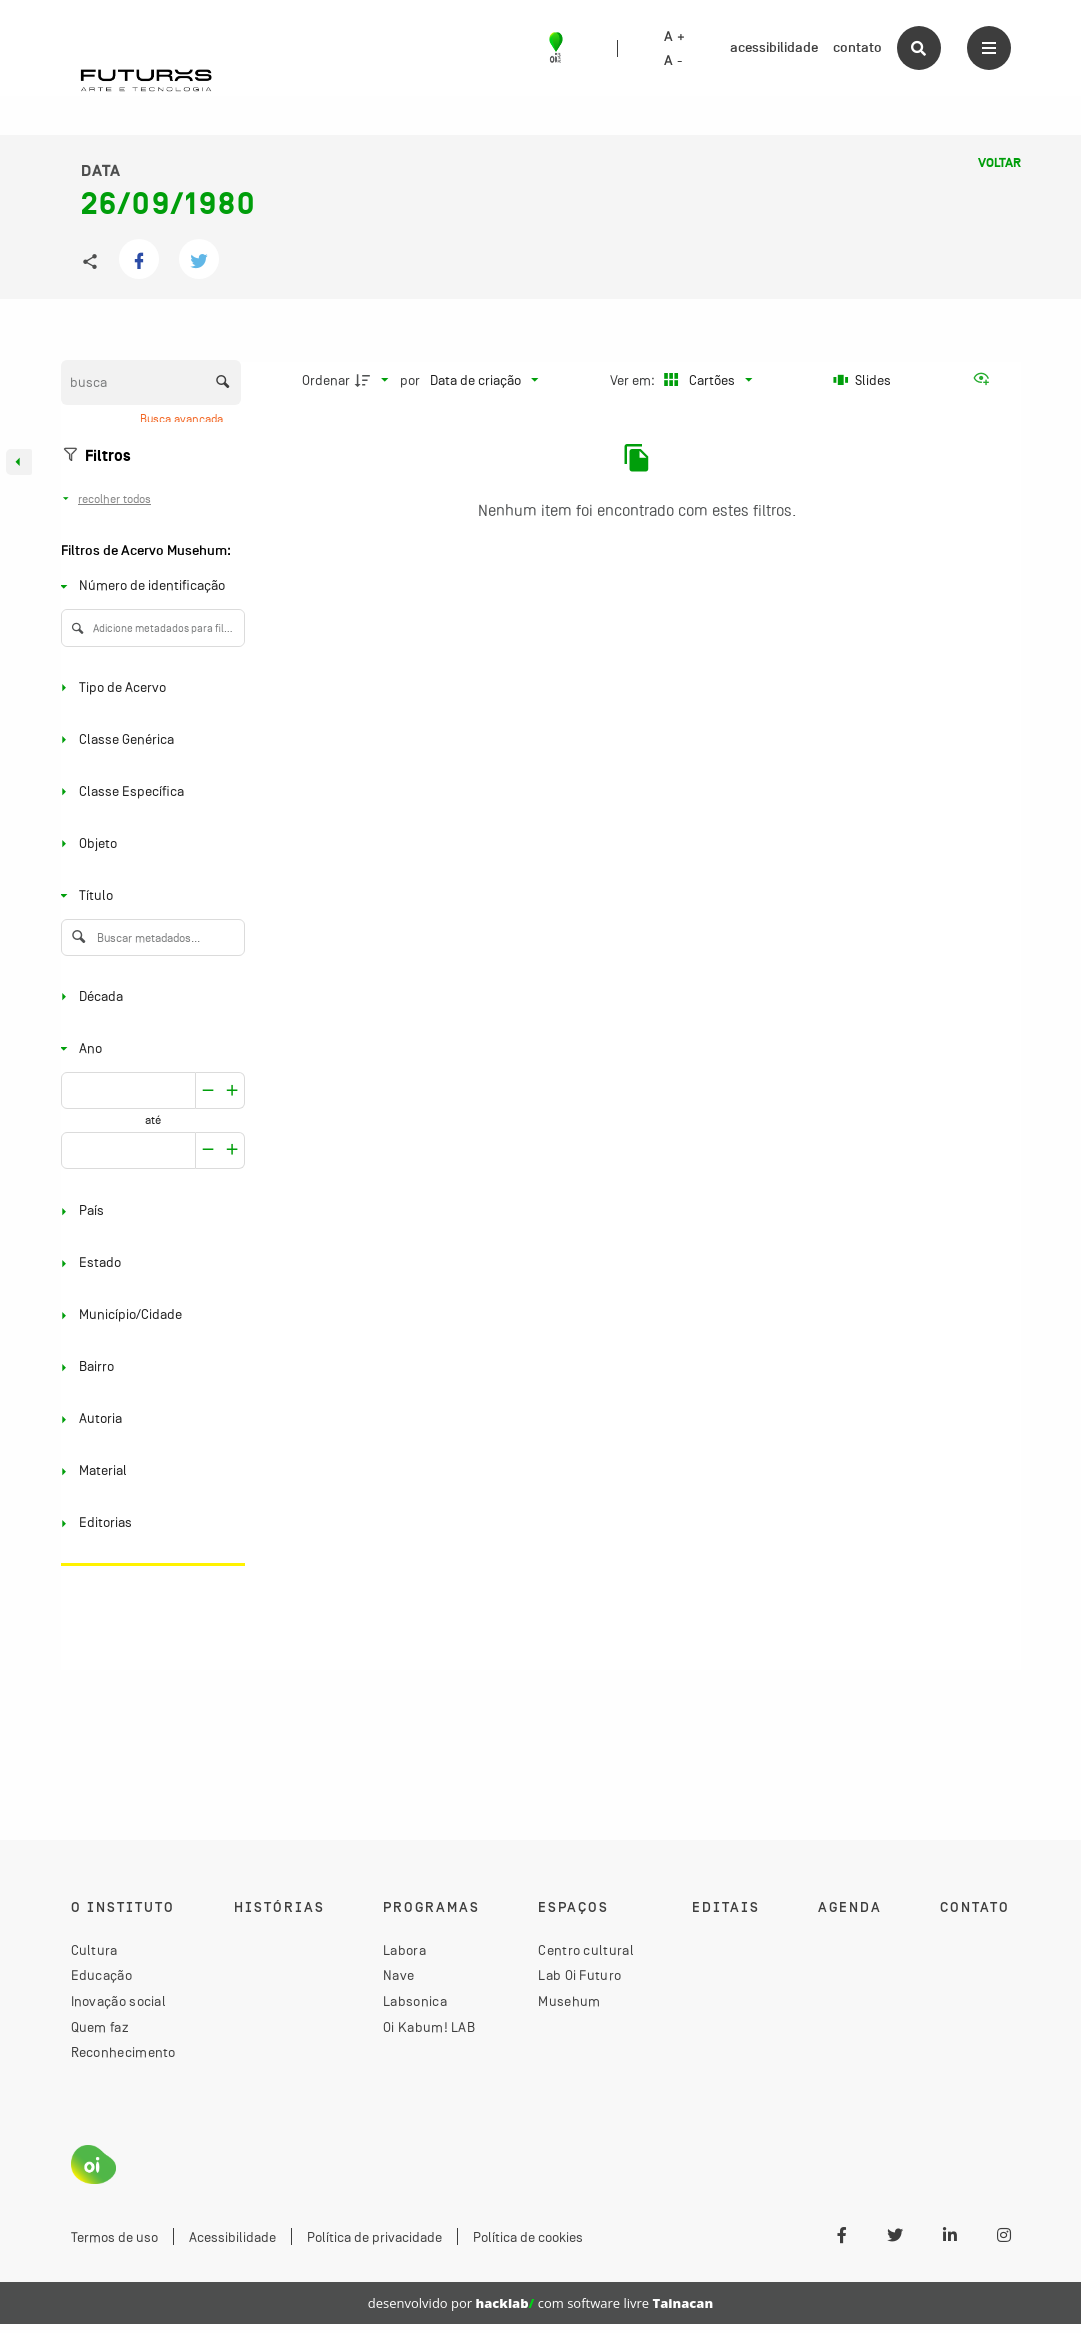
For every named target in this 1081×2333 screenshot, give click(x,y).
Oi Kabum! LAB (429, 2027)
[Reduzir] (232, 1090)
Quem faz (100, 2027)
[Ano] (149, 1048)
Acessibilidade (232, 2237)
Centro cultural (586, 1950)
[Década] (149, 996)
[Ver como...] (986, 380)
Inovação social (119, 2001)
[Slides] (863, 380)
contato (857, 47)
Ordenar (326, 380)
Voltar (999, 163)
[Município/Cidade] (149, 1315)
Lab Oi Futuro (579, 1975)
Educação (101, 1975)
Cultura (94, 1950)
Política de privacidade (374, 2237)
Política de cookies (528, 2237)
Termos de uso (114, 2237)
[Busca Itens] (151, 382)
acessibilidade (774, 47)
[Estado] (149, 1263)
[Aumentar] (208, 1090)
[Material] (149, 1471)
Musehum (569, 2001)
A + (674, 37)
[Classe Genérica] (149, 739)
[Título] (149, 895)
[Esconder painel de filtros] (19, 462)
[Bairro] (149, 1367)
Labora (404, 1950)
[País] (149, 1211)
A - (673, 61)
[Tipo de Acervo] (149, 687)
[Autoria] (149, 1419)
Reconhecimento (123, 2052)
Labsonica (415, 2001)
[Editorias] (149, 1523)
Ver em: (634, 380)
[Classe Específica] (149, 791)
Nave (398, 1975)
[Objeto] (149, 843)
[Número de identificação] (149, 586)
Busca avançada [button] (183, 419)
